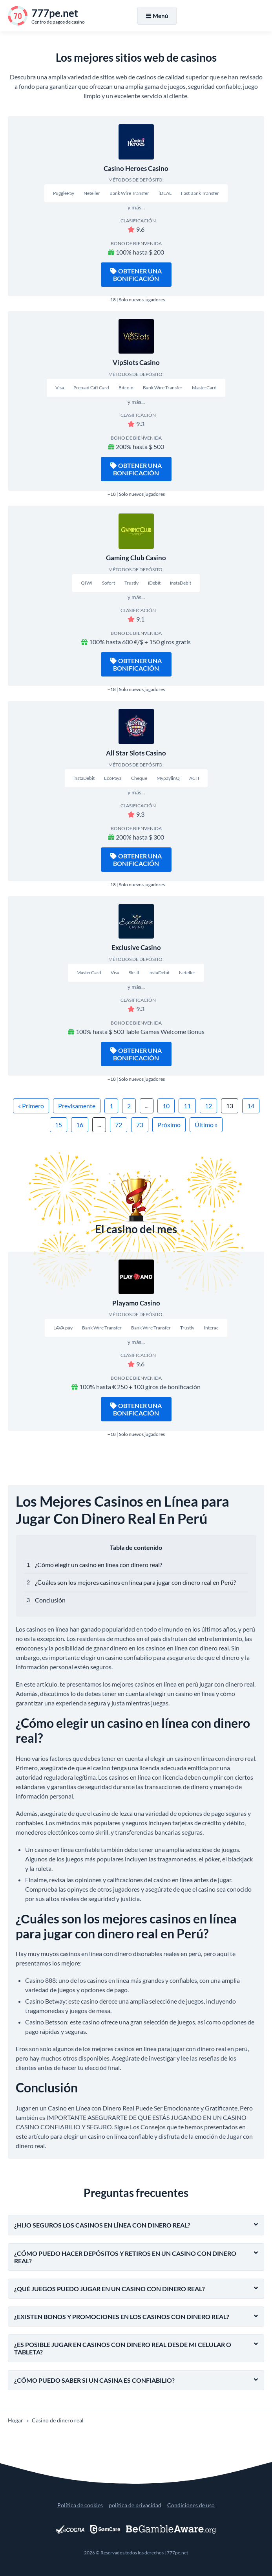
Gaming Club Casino (136, 558)
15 (58, 1124)
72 (118, 1124)
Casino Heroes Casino (136, 168)
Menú (157, 15)
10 (166, 1105)
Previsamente (76, 1105)
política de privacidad (135, 2505)
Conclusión (50, 1600)
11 (187, 1105)
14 (250, 1105)
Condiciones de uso (191, 2505)
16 (79, 1124)
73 (139, 1124)
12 (208, 1105)
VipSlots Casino (136, 362)
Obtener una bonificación (136, 274)
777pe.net (177, 2553)
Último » (206, 1124)
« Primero (31, 1105)
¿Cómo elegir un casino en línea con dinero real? (98, 1564)
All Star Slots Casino (136, 753)
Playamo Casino (136, 1303)
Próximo (169, 1124)
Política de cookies (80, 2505)
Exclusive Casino (136, 947)
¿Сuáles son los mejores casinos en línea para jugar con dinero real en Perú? (135, 1582)
